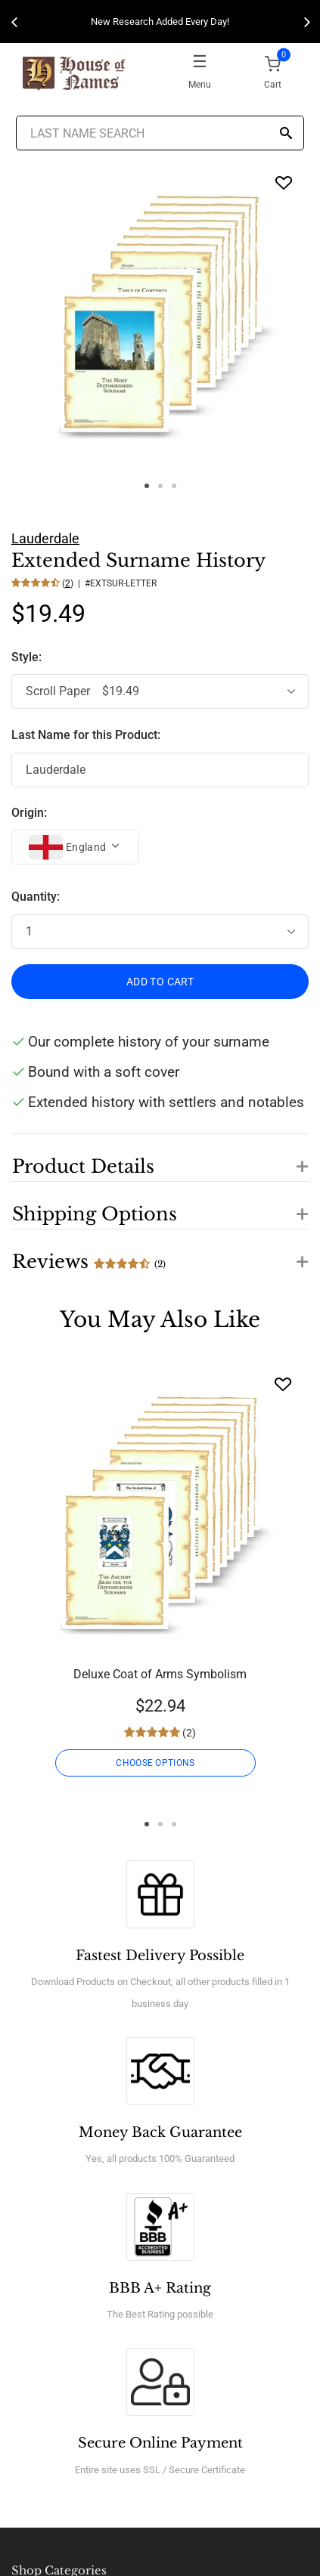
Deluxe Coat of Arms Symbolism (160, 1674)
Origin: (29, 813)
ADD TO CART (160, 982)
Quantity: (35, 896)
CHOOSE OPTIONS (155, 1763)
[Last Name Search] (160, 133)
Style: (28, 657)
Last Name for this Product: (85, 735)
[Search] (286, 134)
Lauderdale (45, 538)
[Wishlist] (283, 1384)
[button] (160, 1157)
